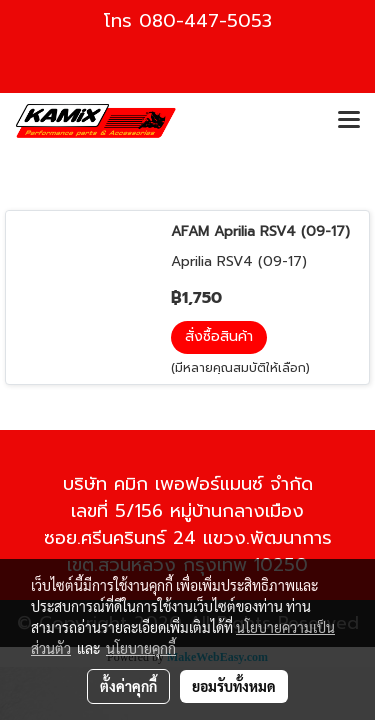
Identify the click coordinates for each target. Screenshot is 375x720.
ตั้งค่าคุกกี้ (128, 686)
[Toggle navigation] (349, 121)
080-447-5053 (205, 21)
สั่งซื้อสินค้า (219, 336)
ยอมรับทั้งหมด (234, 686)
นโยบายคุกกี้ (141, 648)
